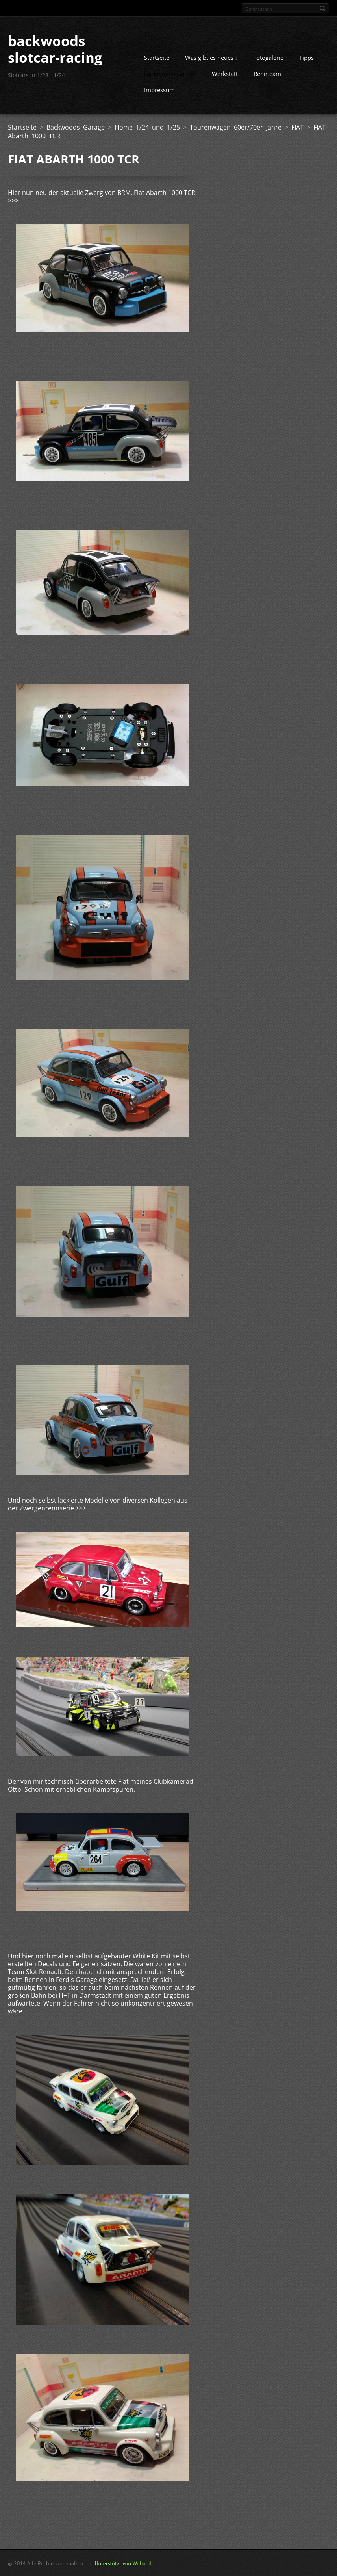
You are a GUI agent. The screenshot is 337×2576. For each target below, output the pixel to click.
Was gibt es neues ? (211, 57)
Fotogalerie (268, 57)
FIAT (297, 127)
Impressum (159, 89)
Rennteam (267, 73)
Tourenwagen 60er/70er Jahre (235, 127)
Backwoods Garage (170, 73)
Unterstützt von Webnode (124, 2563)
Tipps (306, 57)
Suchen (322, 8)
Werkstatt (225, 73)
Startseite (156, 57)
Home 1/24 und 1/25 (147, 127)
